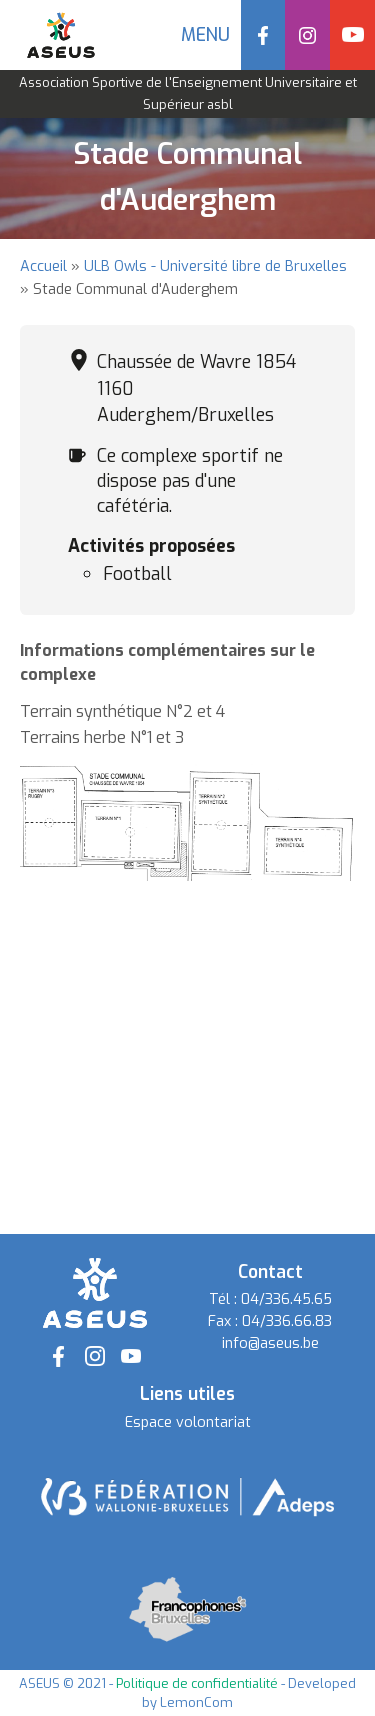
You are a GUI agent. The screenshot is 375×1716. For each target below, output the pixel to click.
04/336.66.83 (287, 1321)
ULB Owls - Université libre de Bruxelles (215, 266)
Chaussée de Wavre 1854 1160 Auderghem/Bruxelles (196, 388)
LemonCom (196, 1702)
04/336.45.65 (286, 1299)
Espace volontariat (188, 1422)
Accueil (43, 266)
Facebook (263, 35)
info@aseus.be (270, 1343)
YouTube (352, 35)
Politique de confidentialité (197, 1683)
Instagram (307, 35)
